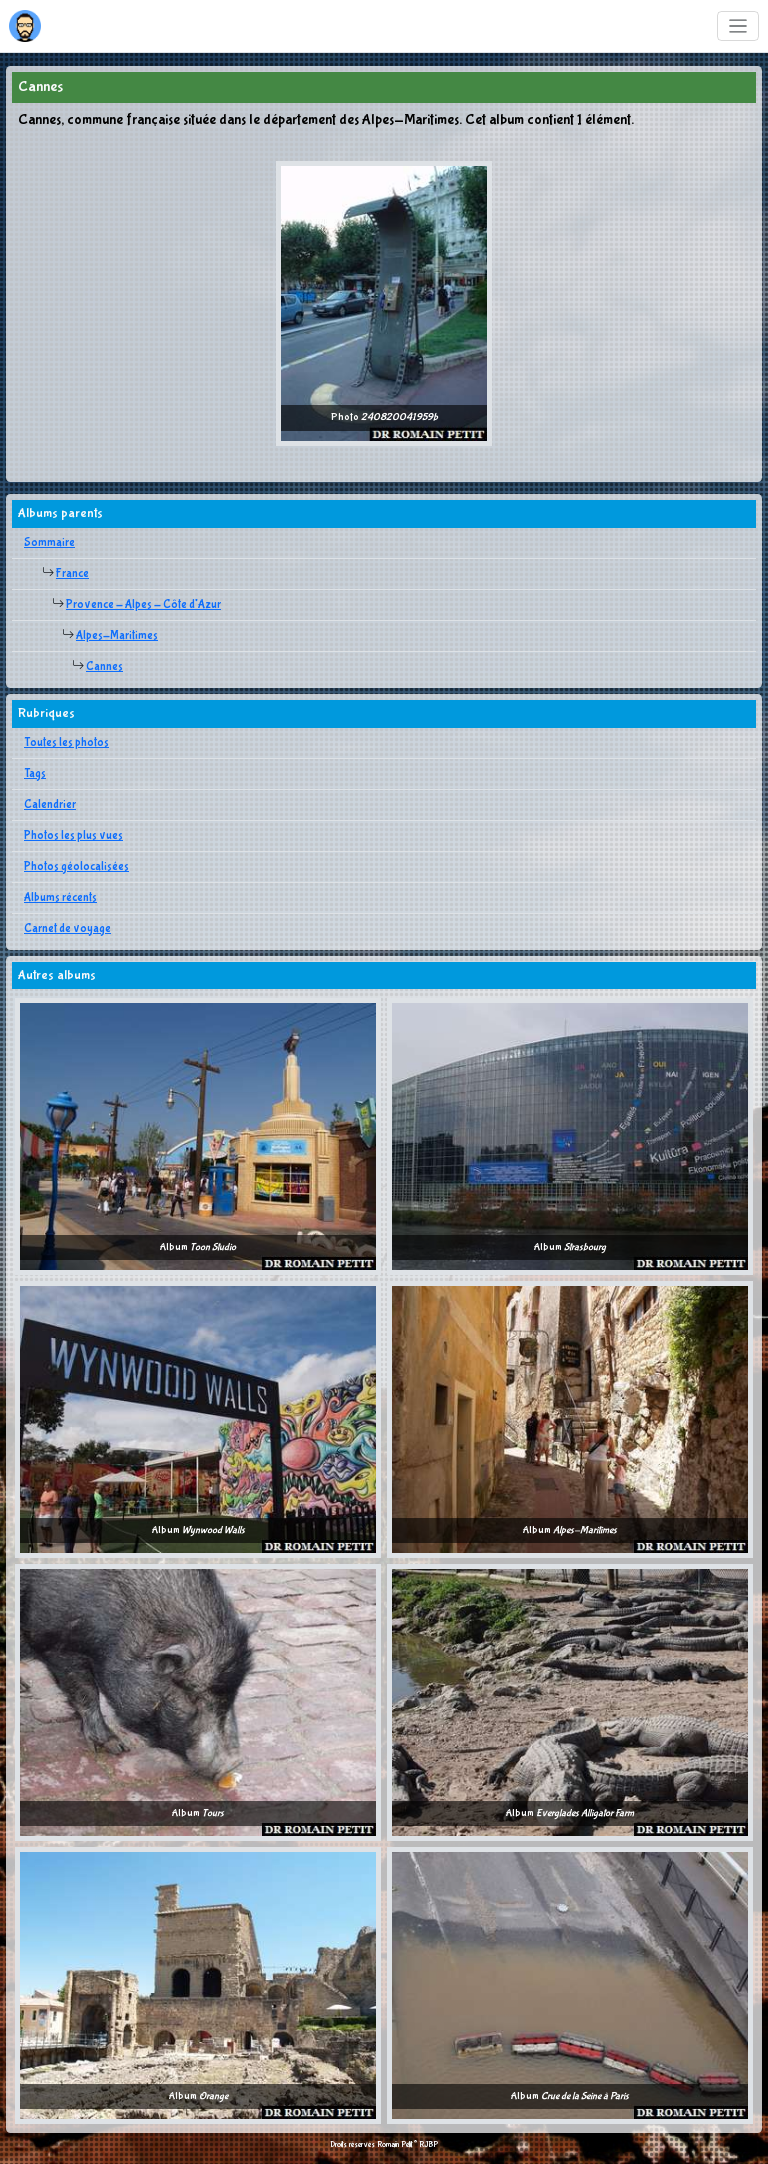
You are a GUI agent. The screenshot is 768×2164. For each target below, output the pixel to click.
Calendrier (50, 805)
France (72, 574)
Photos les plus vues (73, 836)
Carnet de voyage (67, 929)
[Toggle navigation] (738, 26)
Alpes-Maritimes (117, 636)
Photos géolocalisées (76, 867)
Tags (35, 774)
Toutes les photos (66, 743)
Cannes (104, 667)
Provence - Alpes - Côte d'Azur (143, 605)
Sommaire (49, 543)
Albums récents (60, 898)
